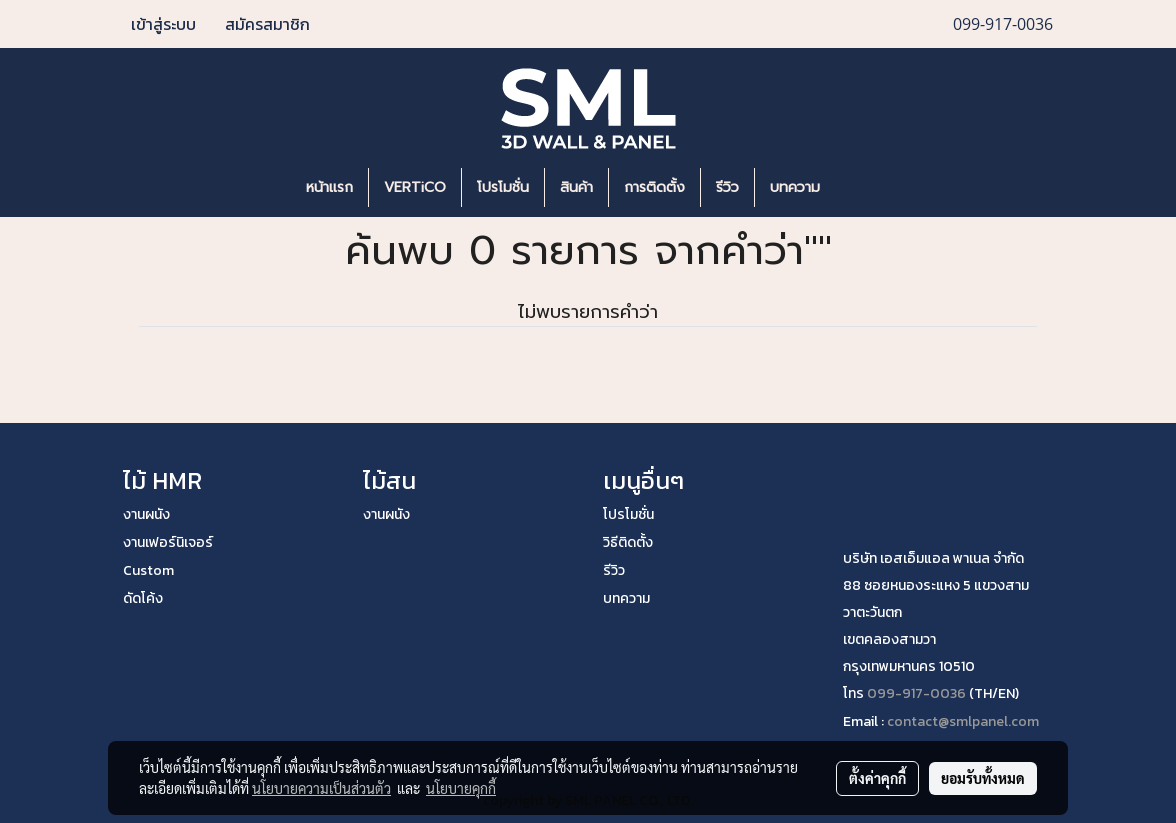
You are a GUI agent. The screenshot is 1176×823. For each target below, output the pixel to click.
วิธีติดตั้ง (628, 542)
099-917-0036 (916, 693)
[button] (865, 188)
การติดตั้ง (654, 187)
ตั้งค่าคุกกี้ (877, 778)
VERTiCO (415, 187)
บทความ (795, 187)
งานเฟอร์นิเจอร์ (168, 542)
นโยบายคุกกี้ (461, 788)
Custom (148, 570)
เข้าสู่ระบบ (163, 24)
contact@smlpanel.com (963, 721)
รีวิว (727, 187)
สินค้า (576, 187)
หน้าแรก (329, 187)
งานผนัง (146, 514)
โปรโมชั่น (503, 187)
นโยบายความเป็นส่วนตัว (321, 788)
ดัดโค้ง (143, 598)
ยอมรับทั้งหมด (983, 778)
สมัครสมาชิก (267, 24)
